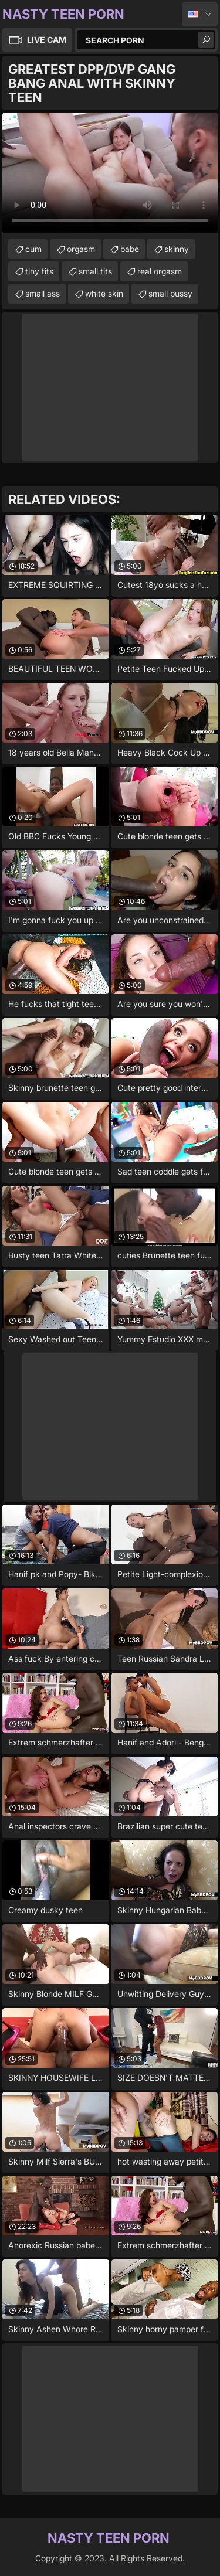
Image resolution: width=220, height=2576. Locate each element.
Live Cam (46, 40)
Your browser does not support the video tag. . (110, 173)
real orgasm (159, 271)
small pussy (170, 293)
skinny (176, 249)
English (200, 14)
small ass (42, 293)
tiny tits (39, 271)
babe (129, 249)
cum (33, 249)
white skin (104, 293)
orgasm (81, 249)
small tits (95, 271)
